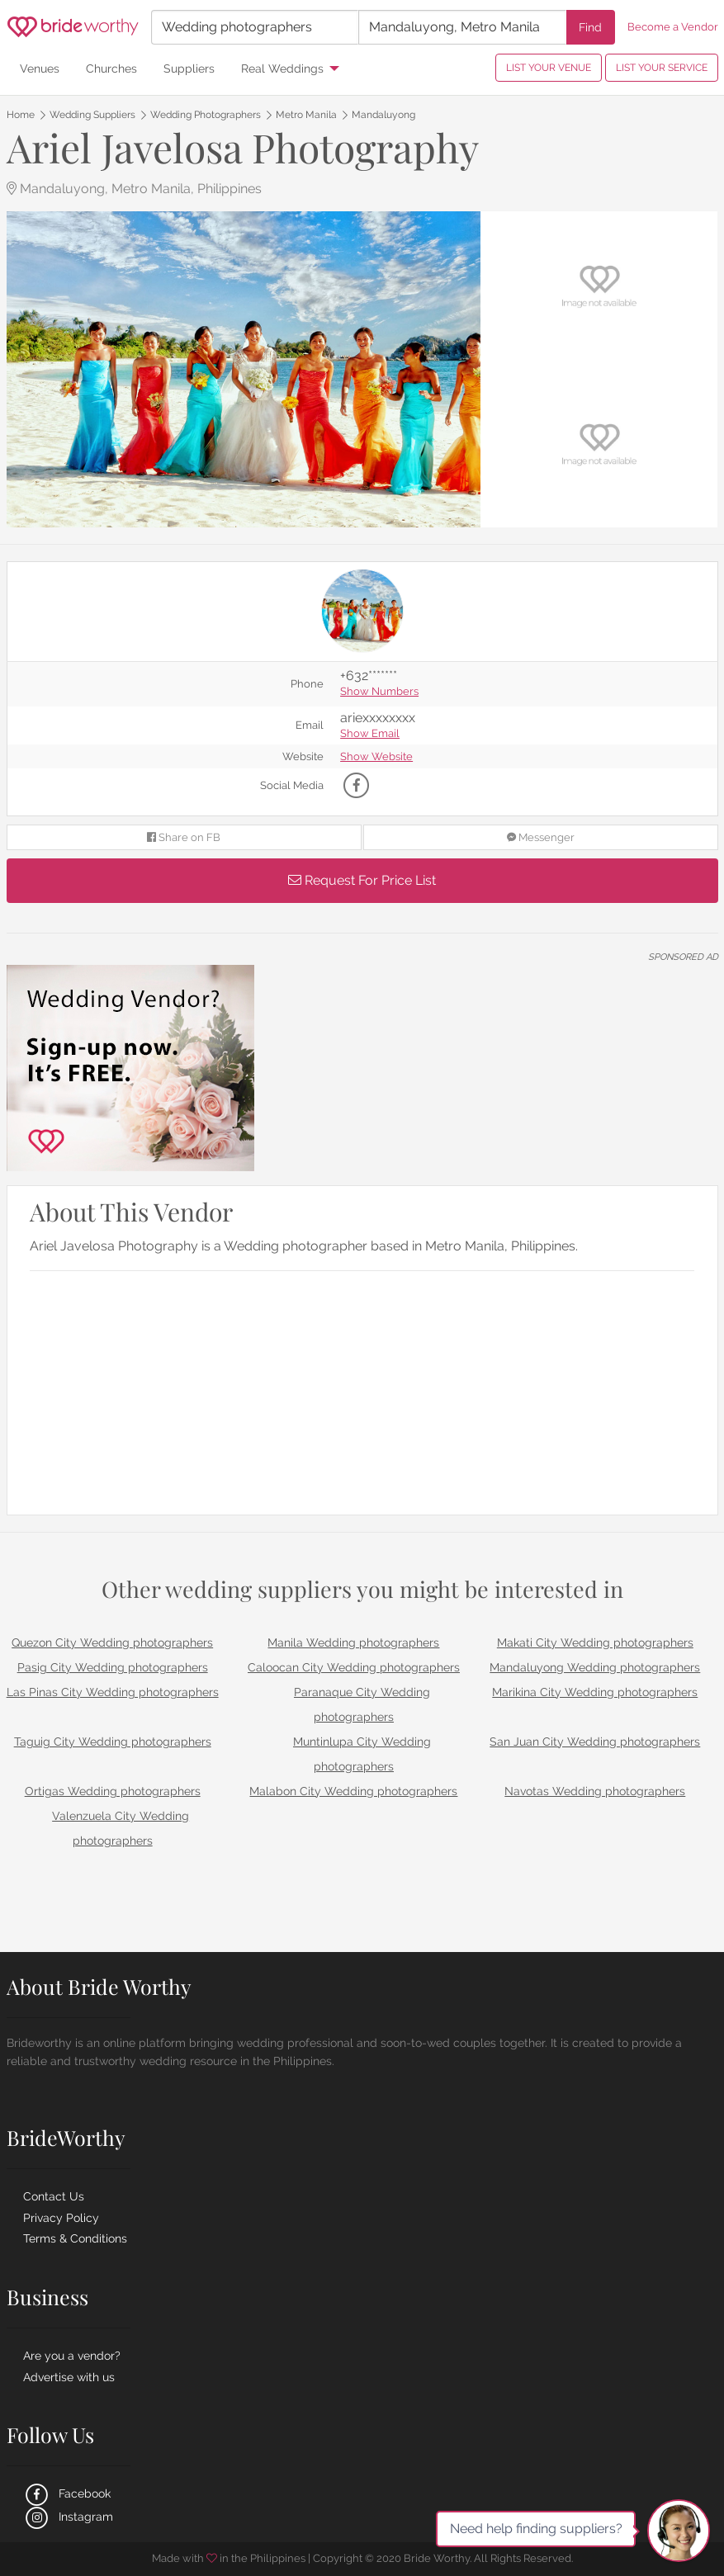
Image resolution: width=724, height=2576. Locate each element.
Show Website (376, 757)
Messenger (541, 837)
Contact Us (53, 2196)
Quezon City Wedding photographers (112, 1642)
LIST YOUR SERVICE (661, 67)
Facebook (67, 2493)
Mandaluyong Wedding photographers (595, 1667)
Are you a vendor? (72, 2355)
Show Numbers (379, 692)
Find (590, 27)
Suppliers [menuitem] (189, 68)
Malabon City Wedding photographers (353, 1791)
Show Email (370, 734)
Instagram (68, 2516)
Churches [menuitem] (111, 68)
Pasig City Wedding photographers (112, 1667)
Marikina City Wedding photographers (595, 1692)
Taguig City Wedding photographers (112, 1741)
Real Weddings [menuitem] (282, 68)
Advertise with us (69, 2377)
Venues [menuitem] (39, 68)
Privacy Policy (61, 2217)
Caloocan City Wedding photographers (354, 1667)
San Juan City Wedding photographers (595, 1741)
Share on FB (183, 837)
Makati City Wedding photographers (595, 1642)
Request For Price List (362, 880)
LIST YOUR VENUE (548, 67)
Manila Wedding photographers (353, 1642)
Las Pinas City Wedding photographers (113, 1692)
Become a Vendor (672, 27)
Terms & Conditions (75, 2238)
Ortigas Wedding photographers (113, 1791)
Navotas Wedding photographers (594, 1791)
